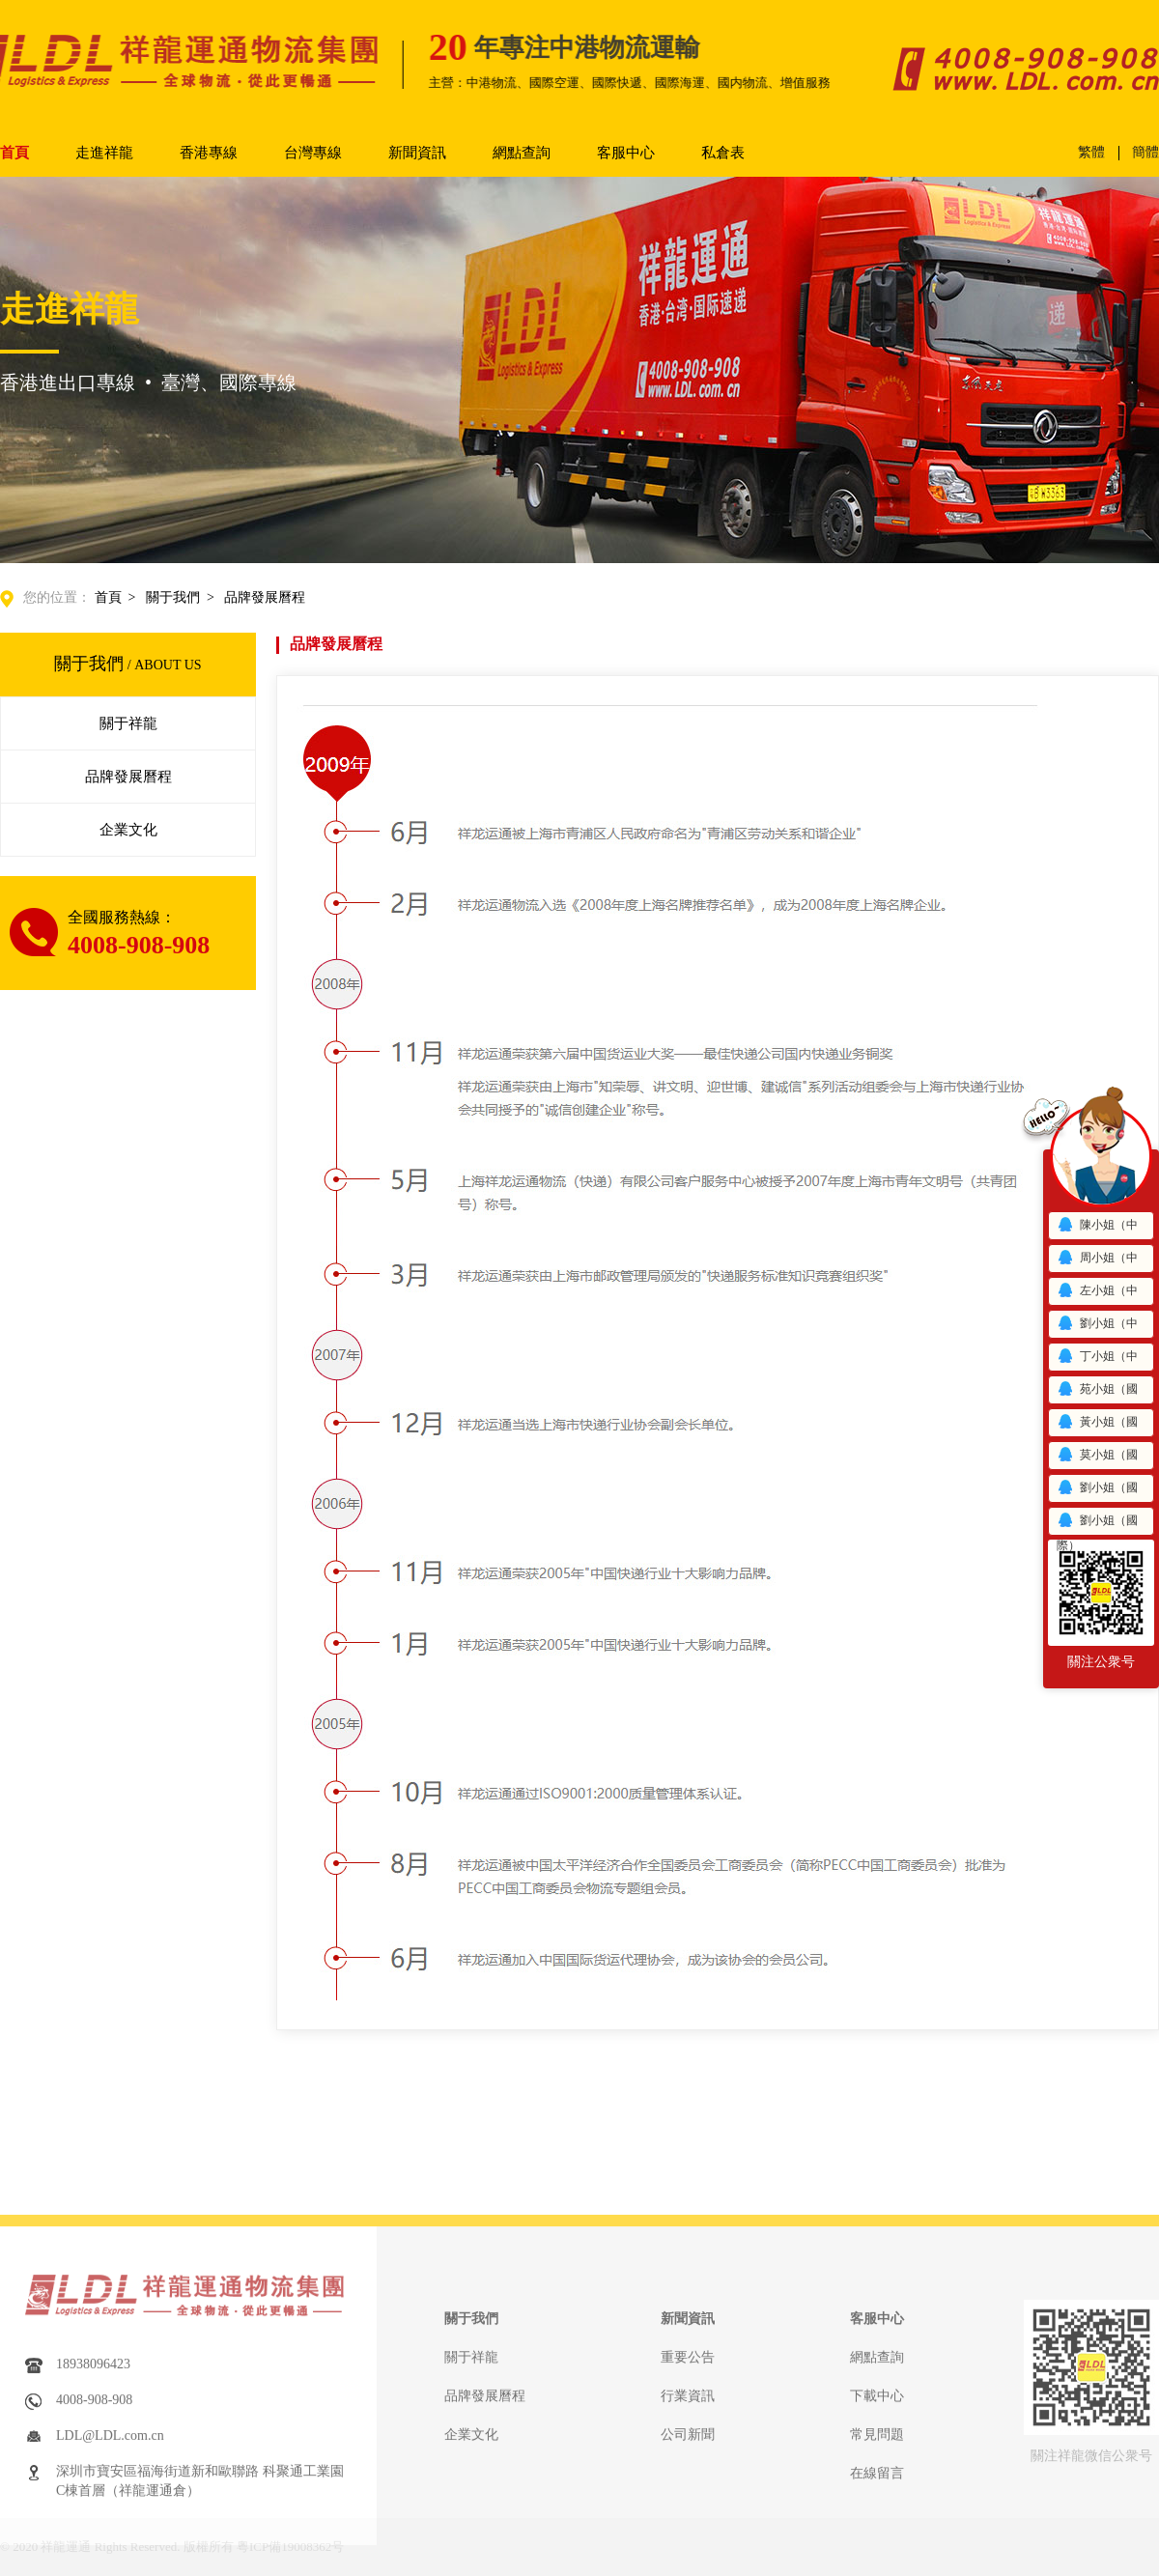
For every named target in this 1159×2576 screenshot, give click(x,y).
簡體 (1145, 152)
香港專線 (209, 152)
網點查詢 (522, 152)
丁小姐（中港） (1097, 1359)
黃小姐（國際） (1097, 1425)
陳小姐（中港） (1097, 1228)
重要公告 (688, 2566)
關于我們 (173, 597)
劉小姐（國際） (1097, 1491)
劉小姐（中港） (1097, 1327)
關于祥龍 (128, 723)
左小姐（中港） (1097, 1294)
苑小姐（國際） (1097, 1392)
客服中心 (626, 152)
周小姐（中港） (1097, 1261)
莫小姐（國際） (1097, 1458)
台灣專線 (313, 152)
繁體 (1091, 152)
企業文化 (128, 829)
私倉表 (723, 152)
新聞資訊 (417, 152)
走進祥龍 (104, 152)
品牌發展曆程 (264, 597)
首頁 (14, 152)
